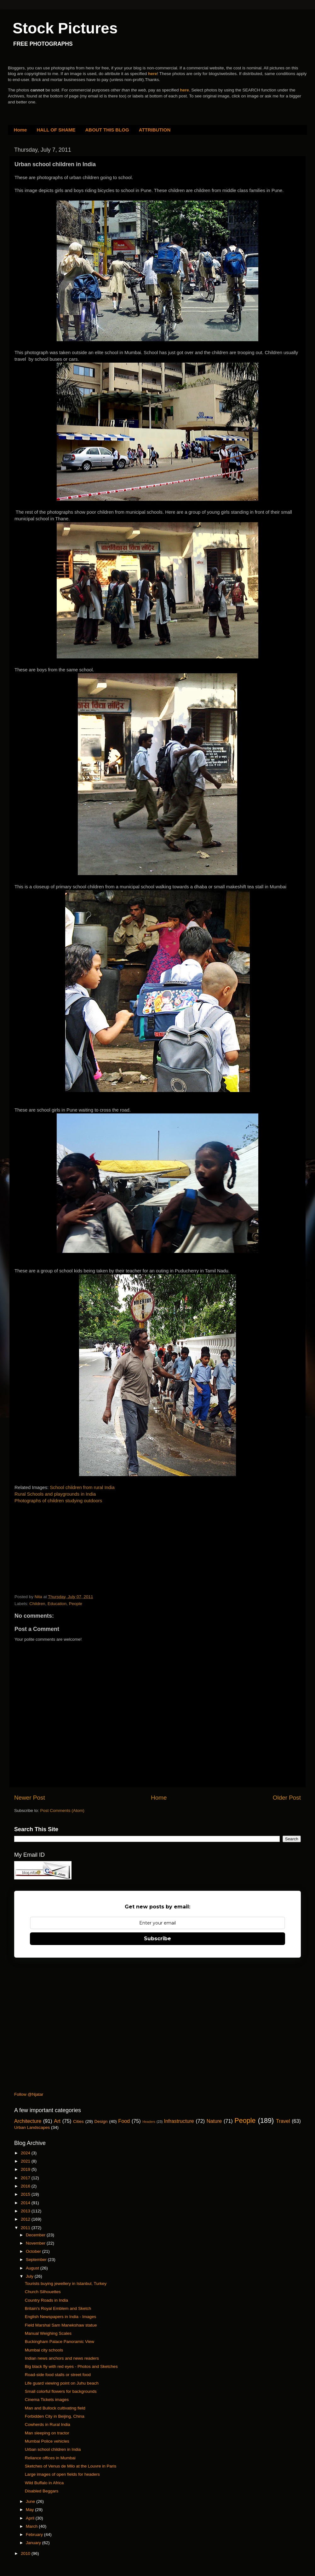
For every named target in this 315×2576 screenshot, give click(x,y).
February (35, 2534)
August (33, 2268)
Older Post (287, 1797)
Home (20, 129)
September (37, 2259)
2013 (26, 2211)
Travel (283, 2121)
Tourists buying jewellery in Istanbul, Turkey (66, 2283)
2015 (26, 2194)
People (75, 1603)
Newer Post (29, 1797)
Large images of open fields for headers (62, 2474)
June (31, 2501)
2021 (26, 2161)
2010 (26, 2553)
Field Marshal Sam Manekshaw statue (61, 2325)
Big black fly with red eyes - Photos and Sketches (71, 2366)
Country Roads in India (46, 2300)
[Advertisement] (61, 1550)
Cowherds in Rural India (47, 2424)
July (30, 2276)
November (36, 2243)
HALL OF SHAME (56, 129)
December (36, 2235)
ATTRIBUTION (155, 129)
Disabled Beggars (42, 2491)
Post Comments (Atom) (62, 1810)
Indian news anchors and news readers (62, 2358)
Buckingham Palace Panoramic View (59, 2341)
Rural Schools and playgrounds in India (55, 1494)
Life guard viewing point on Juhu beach (62, 2383)
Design (101, 2121)
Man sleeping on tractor (47, 2433)
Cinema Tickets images (47, 2399)
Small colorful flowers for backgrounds (61, 2391)
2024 (26, 2153)
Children (37, 1603)
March (32, 2526)
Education (57, 1603)
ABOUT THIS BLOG (107, 129)
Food (124, 2121)
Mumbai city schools (44, 2350)
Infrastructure (179, 2121)
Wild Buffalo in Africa (44, 2482)
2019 (26, 2169)
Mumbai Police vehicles (47, 2441)
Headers (148, 2121)
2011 (26, 2227)
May (30, 2509)
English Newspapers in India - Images (60, 2316)
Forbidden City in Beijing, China (54, 2416)
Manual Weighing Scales (48, 2333)
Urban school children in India (53, 2449)
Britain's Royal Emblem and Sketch (58, 2308)
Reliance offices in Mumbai (50, 2458)
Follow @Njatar (28, 2094)
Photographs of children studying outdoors (58, 1500)
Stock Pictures (65, 28)
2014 (26, 2202)
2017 (26, 2178)
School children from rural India (82, 1487)
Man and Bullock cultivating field (55, 2408)
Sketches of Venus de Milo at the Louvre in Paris (70, 2466)
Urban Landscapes (32, 2127)
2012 (26, 2219)
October (34, 2251)
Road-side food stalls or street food (58, 2374)
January (34, 2542)
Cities (78, 2121)
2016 (26, 2186)
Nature (214, 2121)
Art (57, 2121)
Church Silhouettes (43, 2291)
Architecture (27, 2121)
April (31, 2518)
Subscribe (157, 1939)
